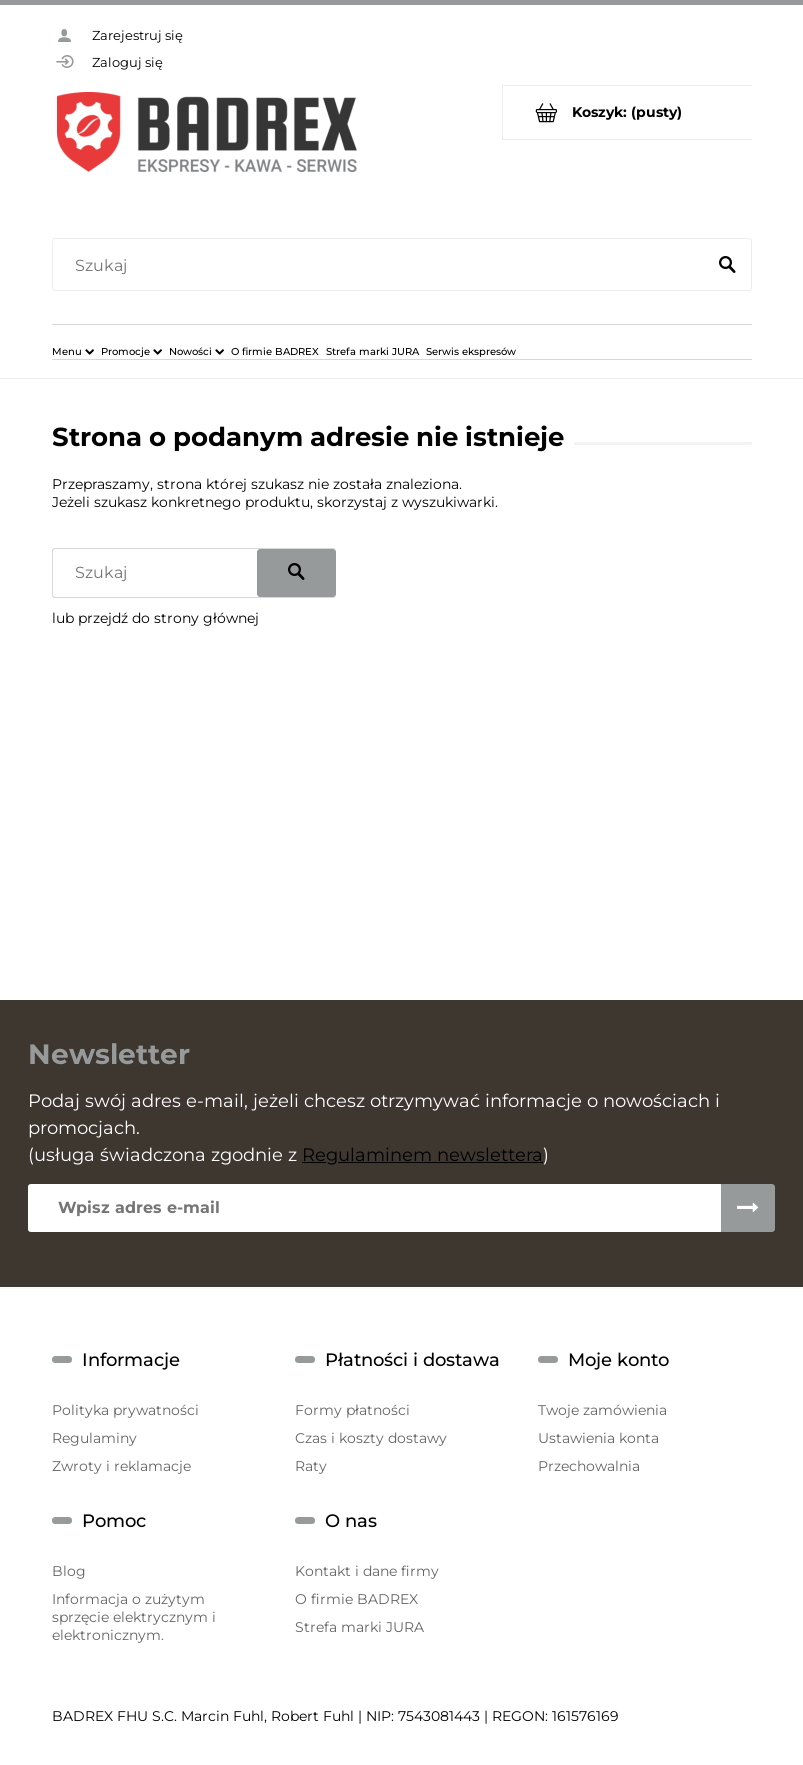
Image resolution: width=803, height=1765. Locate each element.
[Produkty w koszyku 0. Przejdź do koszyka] (627, 112)
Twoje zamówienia (602, 1410)
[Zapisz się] (748, 1208)
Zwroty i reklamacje (121, 1466)
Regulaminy (94, 1438)
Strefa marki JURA (359, 1627)
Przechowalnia (589, 1466)
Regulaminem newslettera (422, 1155)
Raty (311, 1466)
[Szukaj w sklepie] (382, 266)
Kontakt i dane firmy (367, 1571)
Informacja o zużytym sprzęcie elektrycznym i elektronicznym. (134, 1617)
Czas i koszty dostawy (371, 1438)
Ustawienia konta (598, 1438)
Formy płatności (352, 1410)
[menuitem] (73, 351)
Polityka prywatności (125, 1410)
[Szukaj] (728, 266)
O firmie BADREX (356, 1599)
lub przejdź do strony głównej (155, 618)
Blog (69, 1571)
